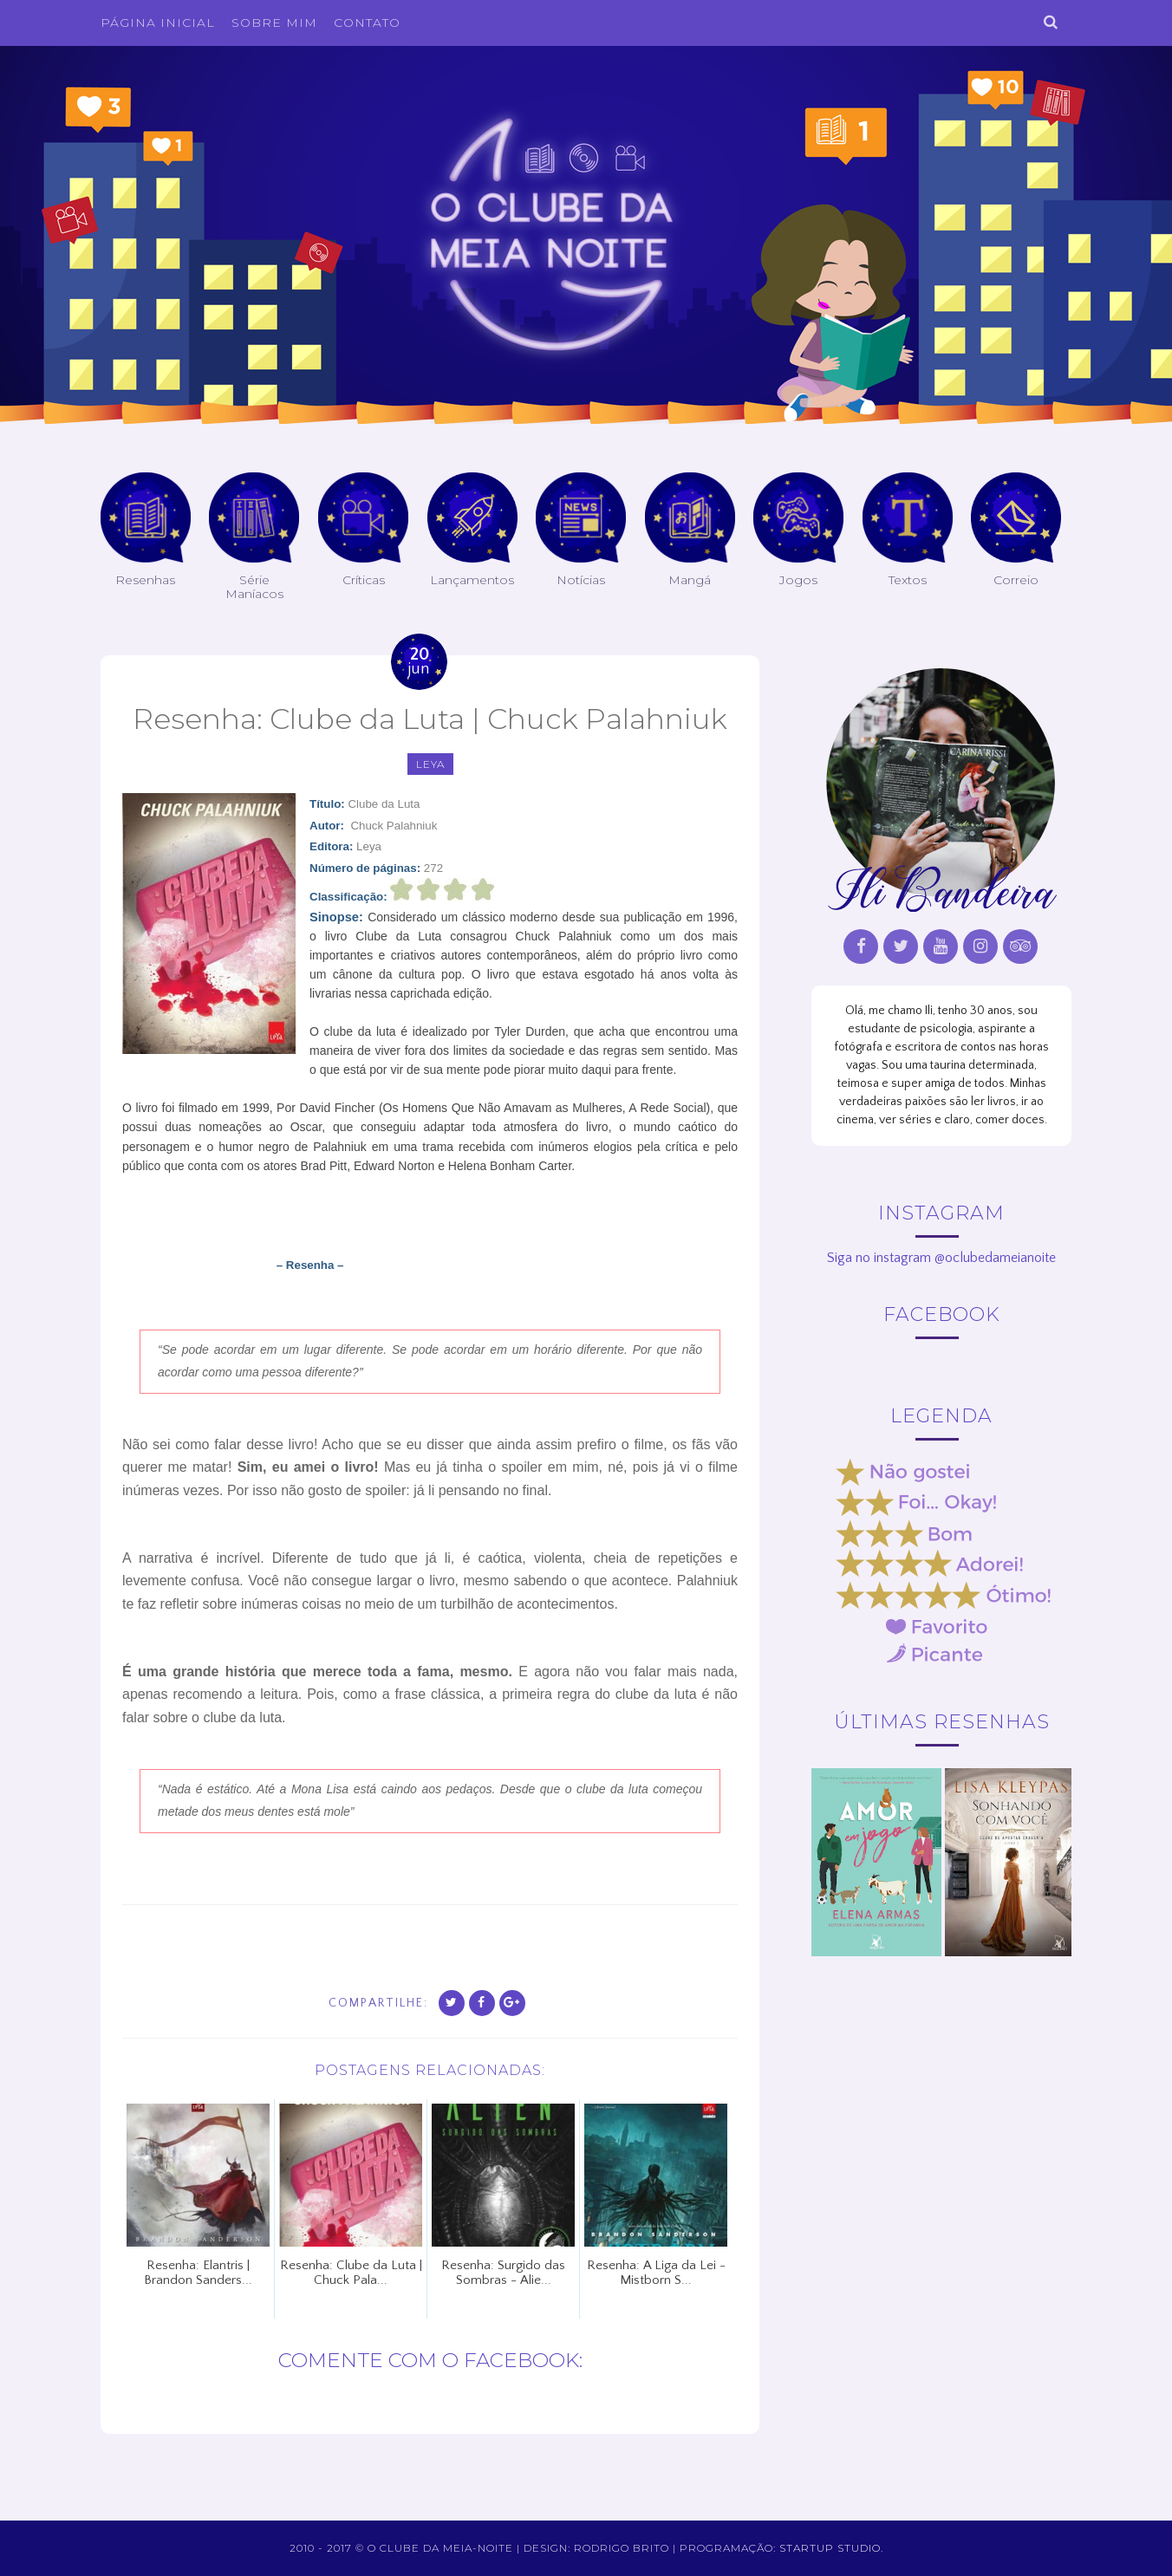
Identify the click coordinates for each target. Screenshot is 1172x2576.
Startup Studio (830, 2547)
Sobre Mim (274, 22)
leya (430, 764)
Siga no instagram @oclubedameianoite (941, 1257)
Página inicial (158, 22)
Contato (367, 22)
